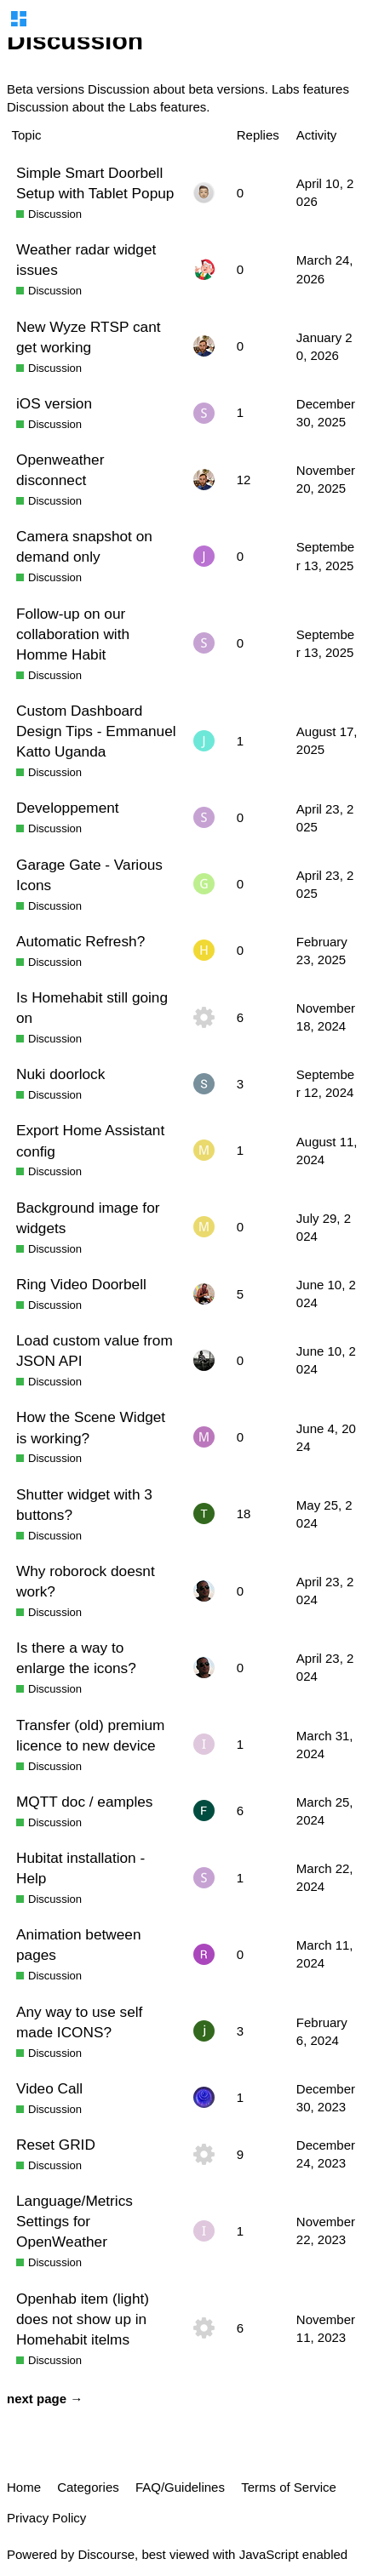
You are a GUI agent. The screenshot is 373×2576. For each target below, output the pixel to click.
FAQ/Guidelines (180, 2487)
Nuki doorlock (60, 1073)
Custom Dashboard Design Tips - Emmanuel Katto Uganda (96, 731)
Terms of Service (288, 2487)
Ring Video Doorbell (81, 1284)
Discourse (106, 2554)
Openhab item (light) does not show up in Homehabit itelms (82, 2319)
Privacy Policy (46, 2517)
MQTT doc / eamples (84, 1801)
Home (24, 2487)
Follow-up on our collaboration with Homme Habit (72, 634)
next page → (45, 2398)
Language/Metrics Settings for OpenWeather (74, 2221)
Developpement (67, 807)
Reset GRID (55, 2144)
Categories (88, 2487)
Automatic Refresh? (80, 941)
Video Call (49, 2088)
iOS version (54, 403)
